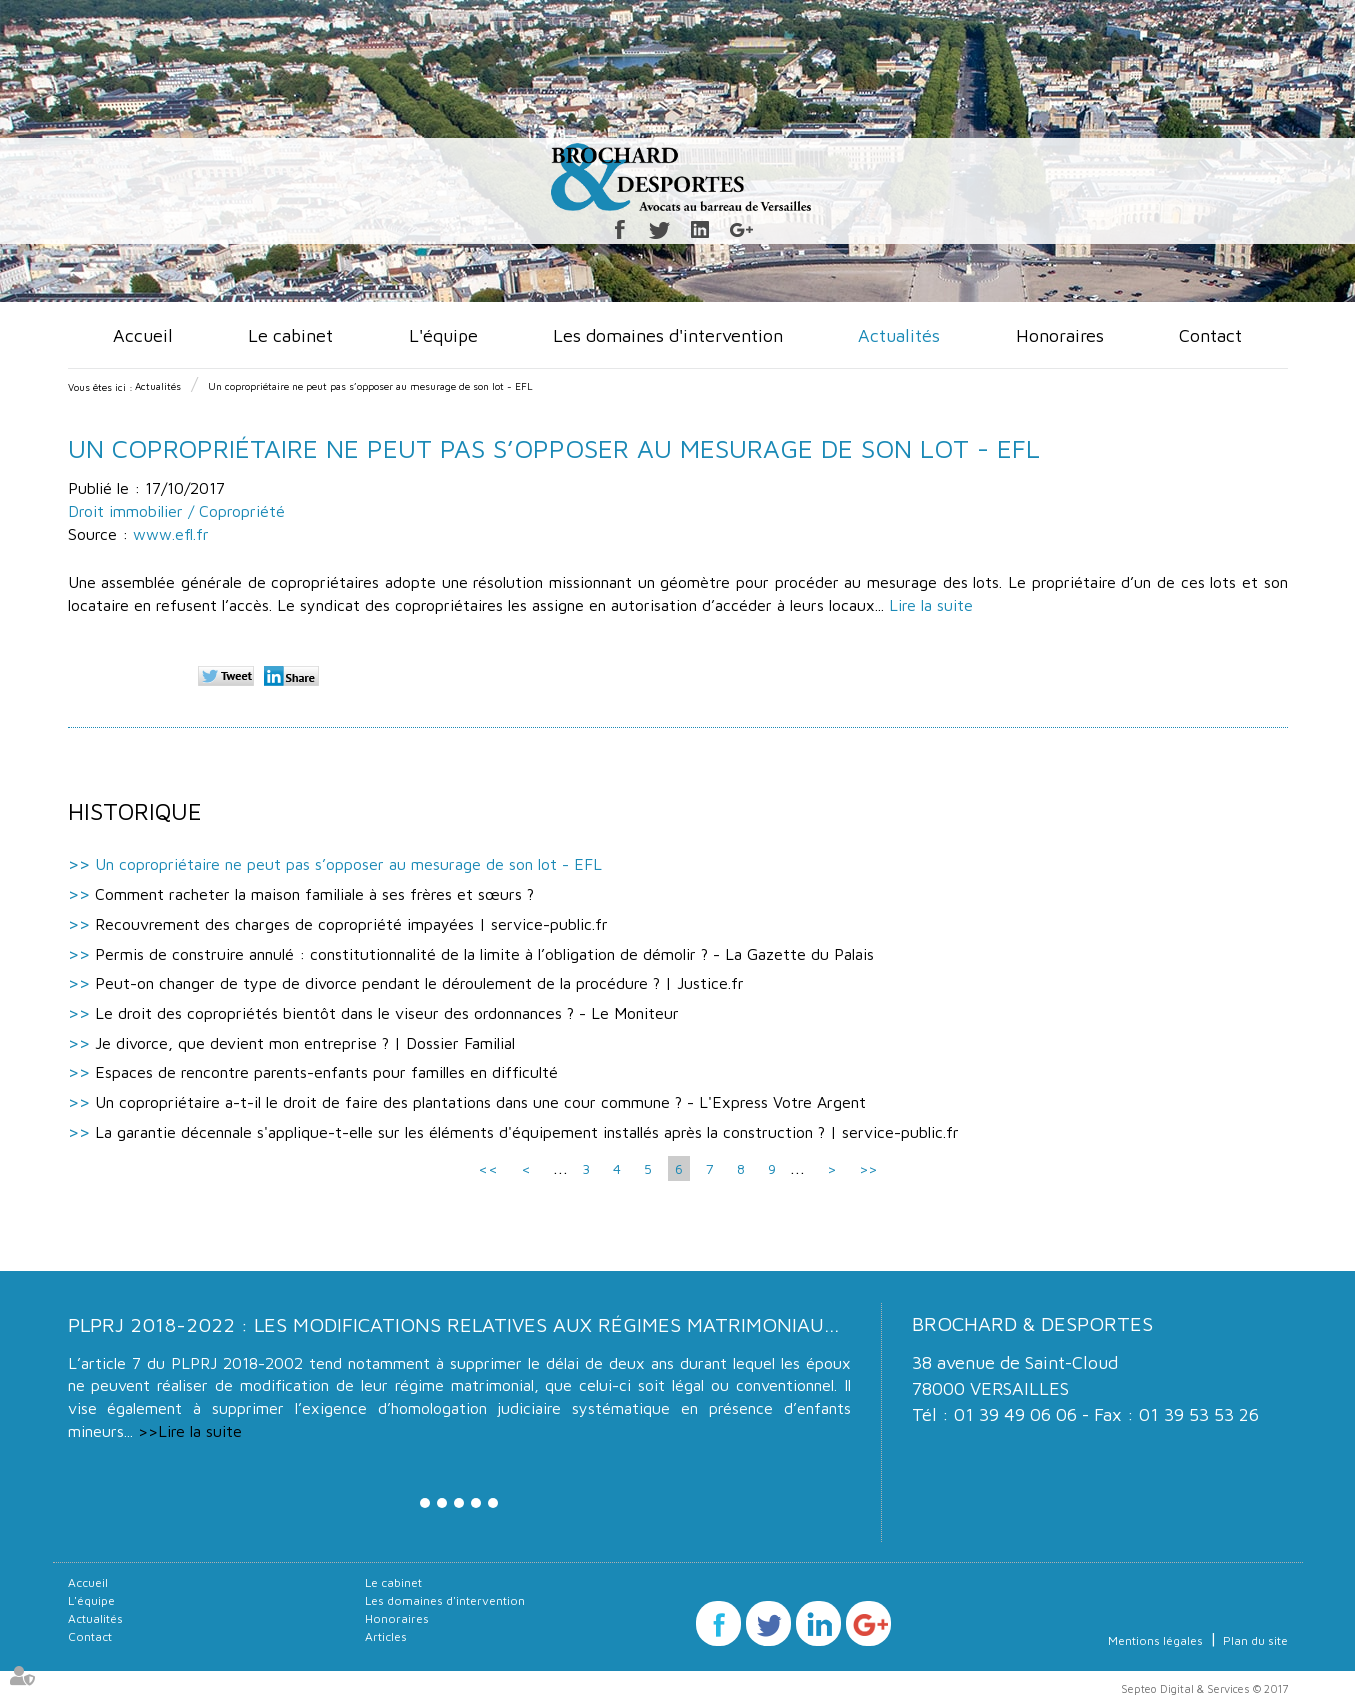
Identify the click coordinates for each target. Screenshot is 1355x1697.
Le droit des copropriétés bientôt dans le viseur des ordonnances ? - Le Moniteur (387, 1013)
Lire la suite (931, 605)
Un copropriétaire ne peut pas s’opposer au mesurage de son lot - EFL (370, 386)
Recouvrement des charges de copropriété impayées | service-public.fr (351, 924)
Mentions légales (1155, 1640)
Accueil (143, 335)
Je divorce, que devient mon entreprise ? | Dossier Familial (305, 1043)
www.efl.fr (171, 534)
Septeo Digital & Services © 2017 (1204, 1688)
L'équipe (443, 335)
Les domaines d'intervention (668, 335)
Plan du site (1255, 1640)
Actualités (899, 335)
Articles (386, 1636)
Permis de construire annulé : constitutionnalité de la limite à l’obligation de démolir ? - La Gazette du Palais (484, 954)
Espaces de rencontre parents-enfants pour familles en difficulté (326, 1072)
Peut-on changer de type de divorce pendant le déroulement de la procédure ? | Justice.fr (419, 983)
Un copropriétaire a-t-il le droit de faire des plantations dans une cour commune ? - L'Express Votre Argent (480, 1102)
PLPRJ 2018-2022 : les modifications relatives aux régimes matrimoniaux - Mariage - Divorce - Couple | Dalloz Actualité (709, 1324)
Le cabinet (290, 335)
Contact (1210, 335)
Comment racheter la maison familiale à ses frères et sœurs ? (314, 894)
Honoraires (1060, 335)
